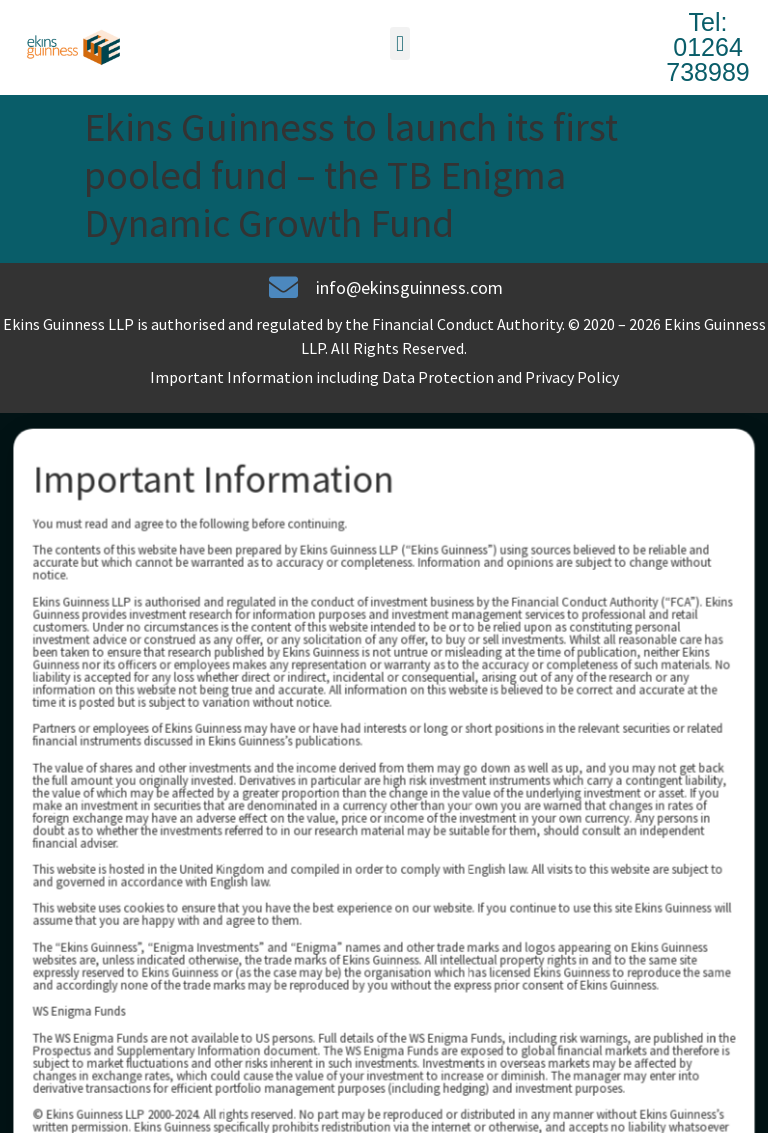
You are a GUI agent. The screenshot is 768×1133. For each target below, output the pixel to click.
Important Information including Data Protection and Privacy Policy (384, 377)
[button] (399, 43)
